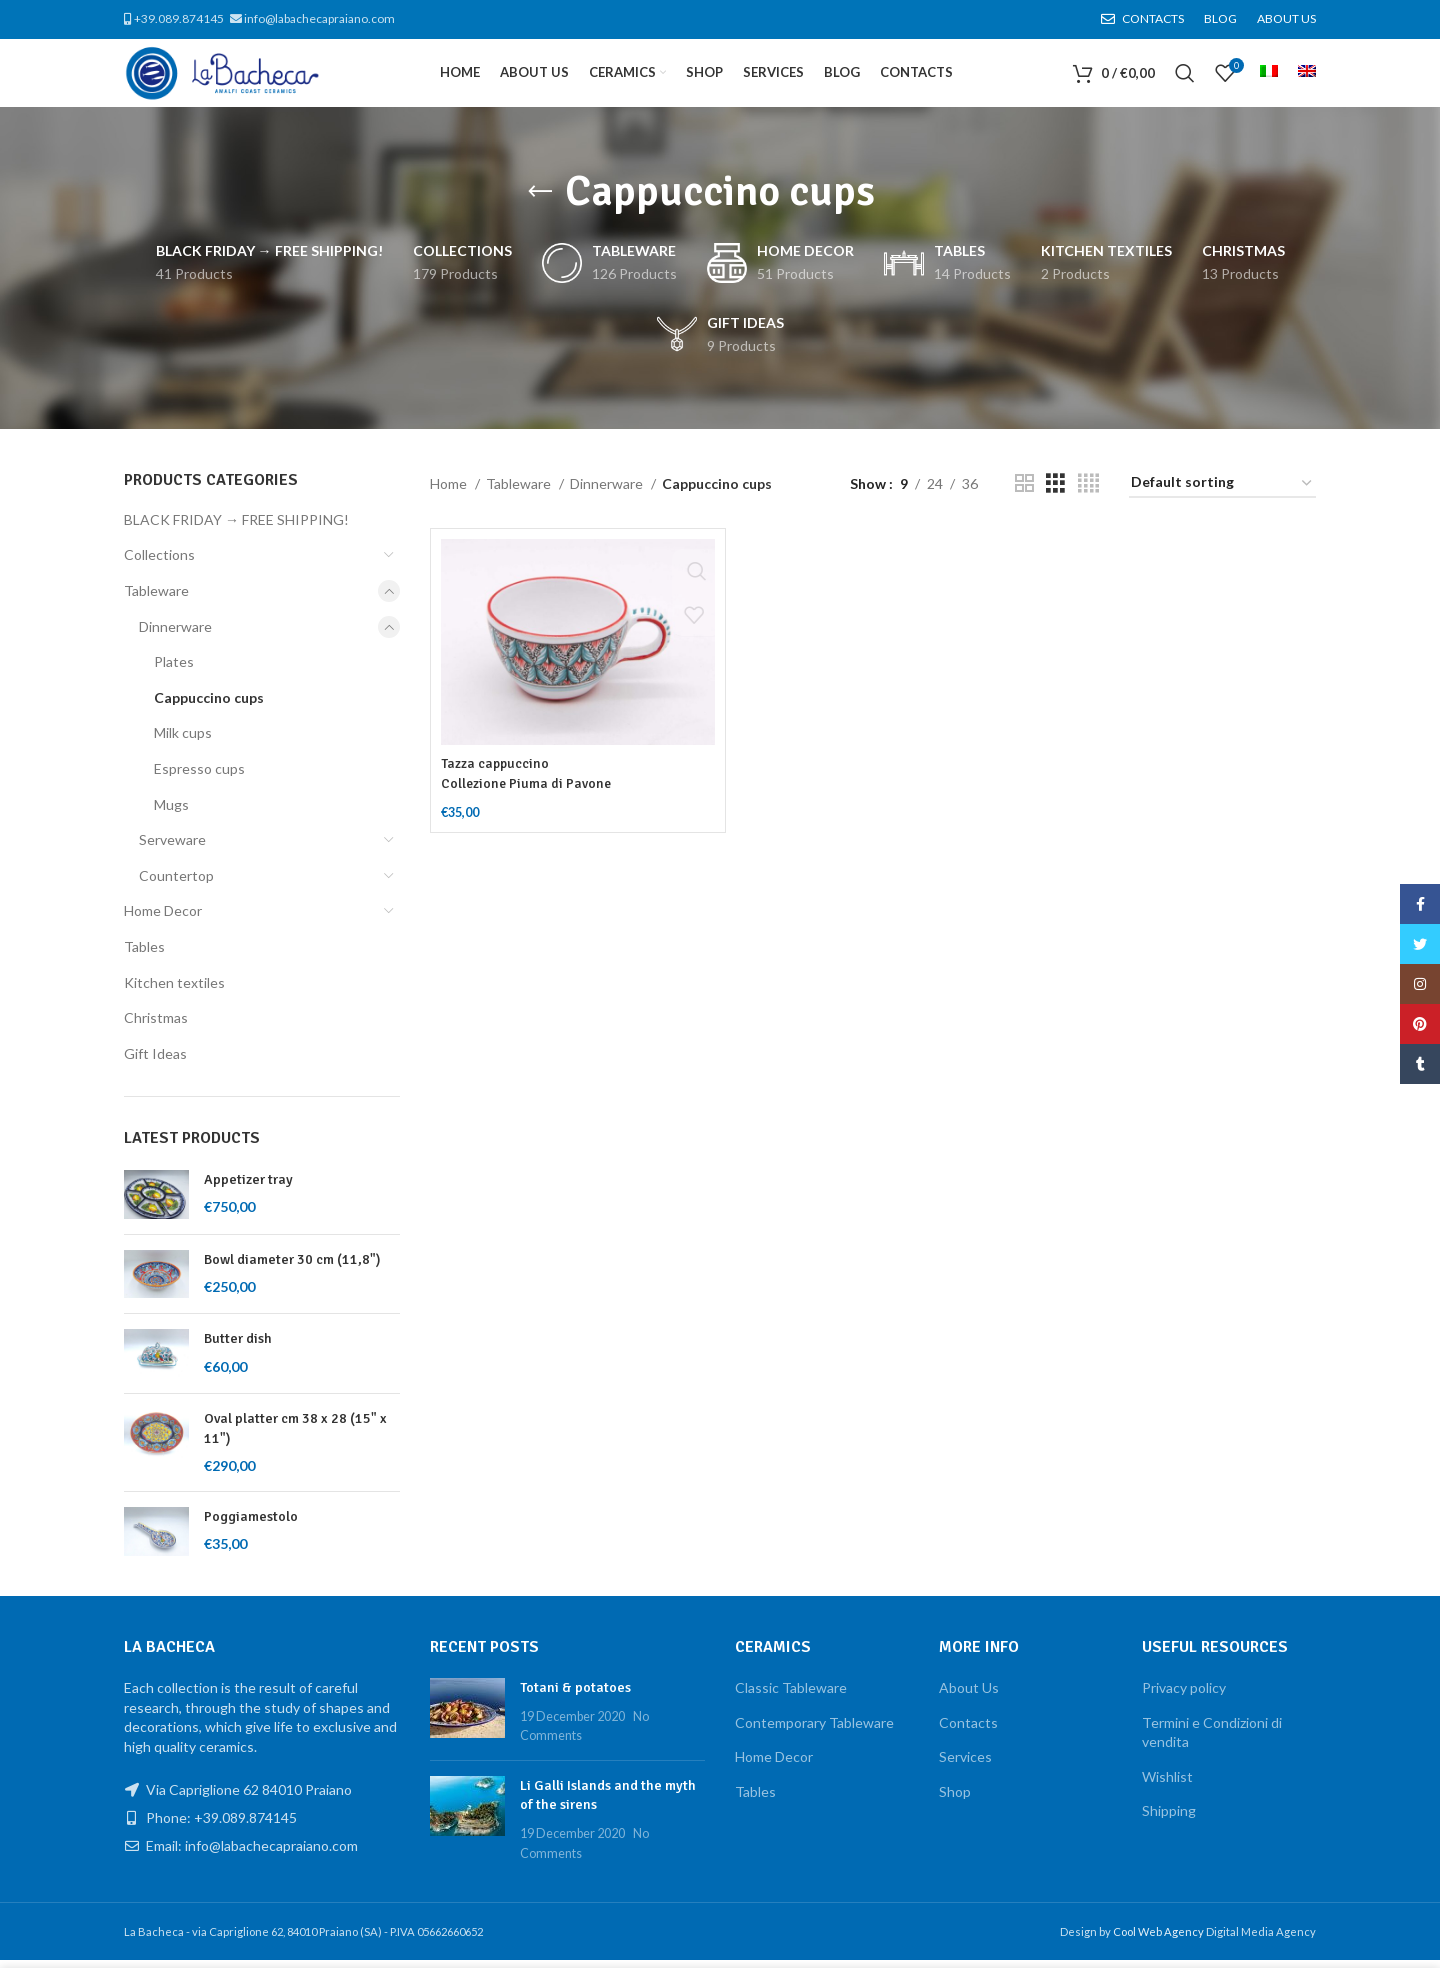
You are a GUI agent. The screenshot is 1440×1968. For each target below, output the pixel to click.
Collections (159, 563)
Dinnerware (175, 634)
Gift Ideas (155, 1061)
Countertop (176, 883)
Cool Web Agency (1159, 1939)
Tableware (156, 598)
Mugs (171, 812)
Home (450, 491)
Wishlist (1167, 1784)
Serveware (172, 847)
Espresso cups (199, 776)
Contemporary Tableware (814, 1730)
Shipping (1169, 1818)
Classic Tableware (791, 1695)
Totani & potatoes (575, 1695)
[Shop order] (1222, 492)
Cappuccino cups (209, 705)
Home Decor (163, 919)
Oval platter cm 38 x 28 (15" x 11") (295, 1436)
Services (965, 1764)
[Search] (1185, 78)
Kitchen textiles (174, 990)
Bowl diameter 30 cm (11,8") (292, 1267)
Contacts (968, 1730)
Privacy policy (1184, 1695)
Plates (174, 669)
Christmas (156, 1025)
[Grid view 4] (1088, 491)
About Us (969, 1695)
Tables (144, 954)
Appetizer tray (248, 1187)
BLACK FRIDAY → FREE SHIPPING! (236, 527)
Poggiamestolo (251, 1524)
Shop (955, 1799)
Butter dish (238, 1346)
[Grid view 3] (1055, 491)
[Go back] (540, 200)
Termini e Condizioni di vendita (1212, 1740)
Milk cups (183, 741)
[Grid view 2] (1024, 491)
